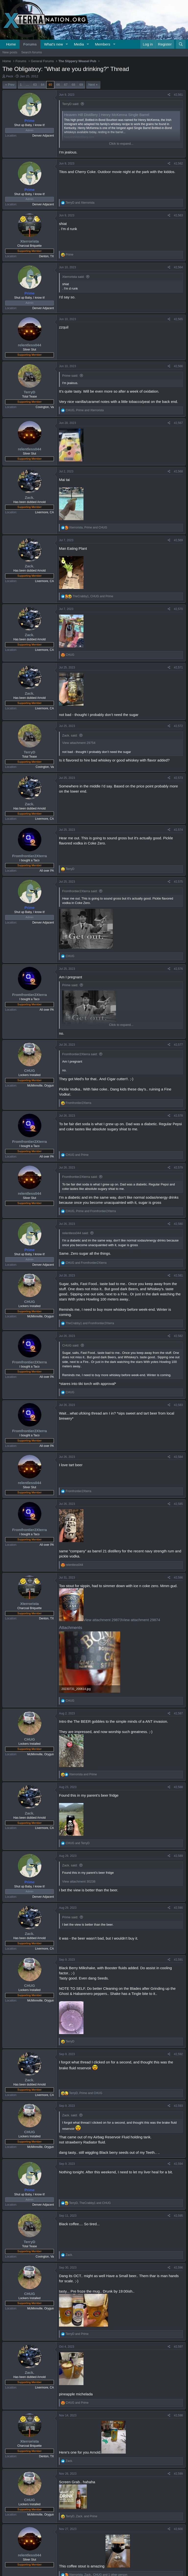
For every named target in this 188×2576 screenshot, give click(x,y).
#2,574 (178, 829)
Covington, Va (45, 407)
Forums (30, 44)
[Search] (181, 44)
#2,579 (178, 1167)
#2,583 (178, 1405)
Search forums (31, 52)
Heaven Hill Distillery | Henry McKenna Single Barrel (106, 115)
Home (11, 44)
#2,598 (178, 2415)
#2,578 (178, 1115)
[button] (66, 44)
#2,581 (178, 1275)
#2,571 (178, 667)
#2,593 (178, 2106)
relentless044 (29, 345)
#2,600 (178, 2529)
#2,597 (178, 2346)
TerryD (29, 392)
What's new (53, 44)
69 (81, 84)
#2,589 (178, 1856)
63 (35, 84)
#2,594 (178, 2164)
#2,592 (178, 2054)
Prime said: (70, 375)
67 (65, 84)
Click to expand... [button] (121, 143)
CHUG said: (70, 1345)
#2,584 (178, 1457)
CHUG (29, 1070)
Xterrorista (29, 241)
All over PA (47, 870)
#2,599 (178, 2473)
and (80, 202)
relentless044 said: (75, 1233)
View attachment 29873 (102, 1620)
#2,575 (178, 881)
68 (73, 84)
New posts (9, 52)
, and (85, 410)
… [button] (27, 84)
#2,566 (178, 366)
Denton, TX (46, 256)
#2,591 (178, 1959)
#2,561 (178, 94)
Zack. (29, 497)
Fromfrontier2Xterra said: (80, 891)
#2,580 (178, 1224)
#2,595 (178, 2215)
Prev (11, 84)
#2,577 (178, 1044)
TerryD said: (70, 104)
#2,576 (178, 969)
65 (50, 84)
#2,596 (178, 2267)
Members (102, 44)
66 (58, 84)
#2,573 (178, 778)
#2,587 (178, 1713)
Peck (9, 76)
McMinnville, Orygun (40, 1085)
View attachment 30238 (78, 1881)
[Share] (169, 95)
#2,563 (178, 215)
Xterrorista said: (73, 277)
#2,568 (178, 471)
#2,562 (178, 163)
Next (91, 84)
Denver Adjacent (43, 135)
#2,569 (178, 540)
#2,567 (178, 423)
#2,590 (178, 1907)
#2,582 (178, 1336)
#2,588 (178, 1787)
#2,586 (178, 1577)
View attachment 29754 (78, 743)
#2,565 (178, 319)
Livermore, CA (44, 512)
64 (42, 84)
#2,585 (178, 1504)
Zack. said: (70, 735)
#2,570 (178, 609)
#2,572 (178, 726)
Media (79, 44)
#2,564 (178, 267)
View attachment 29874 (141, 1620)
